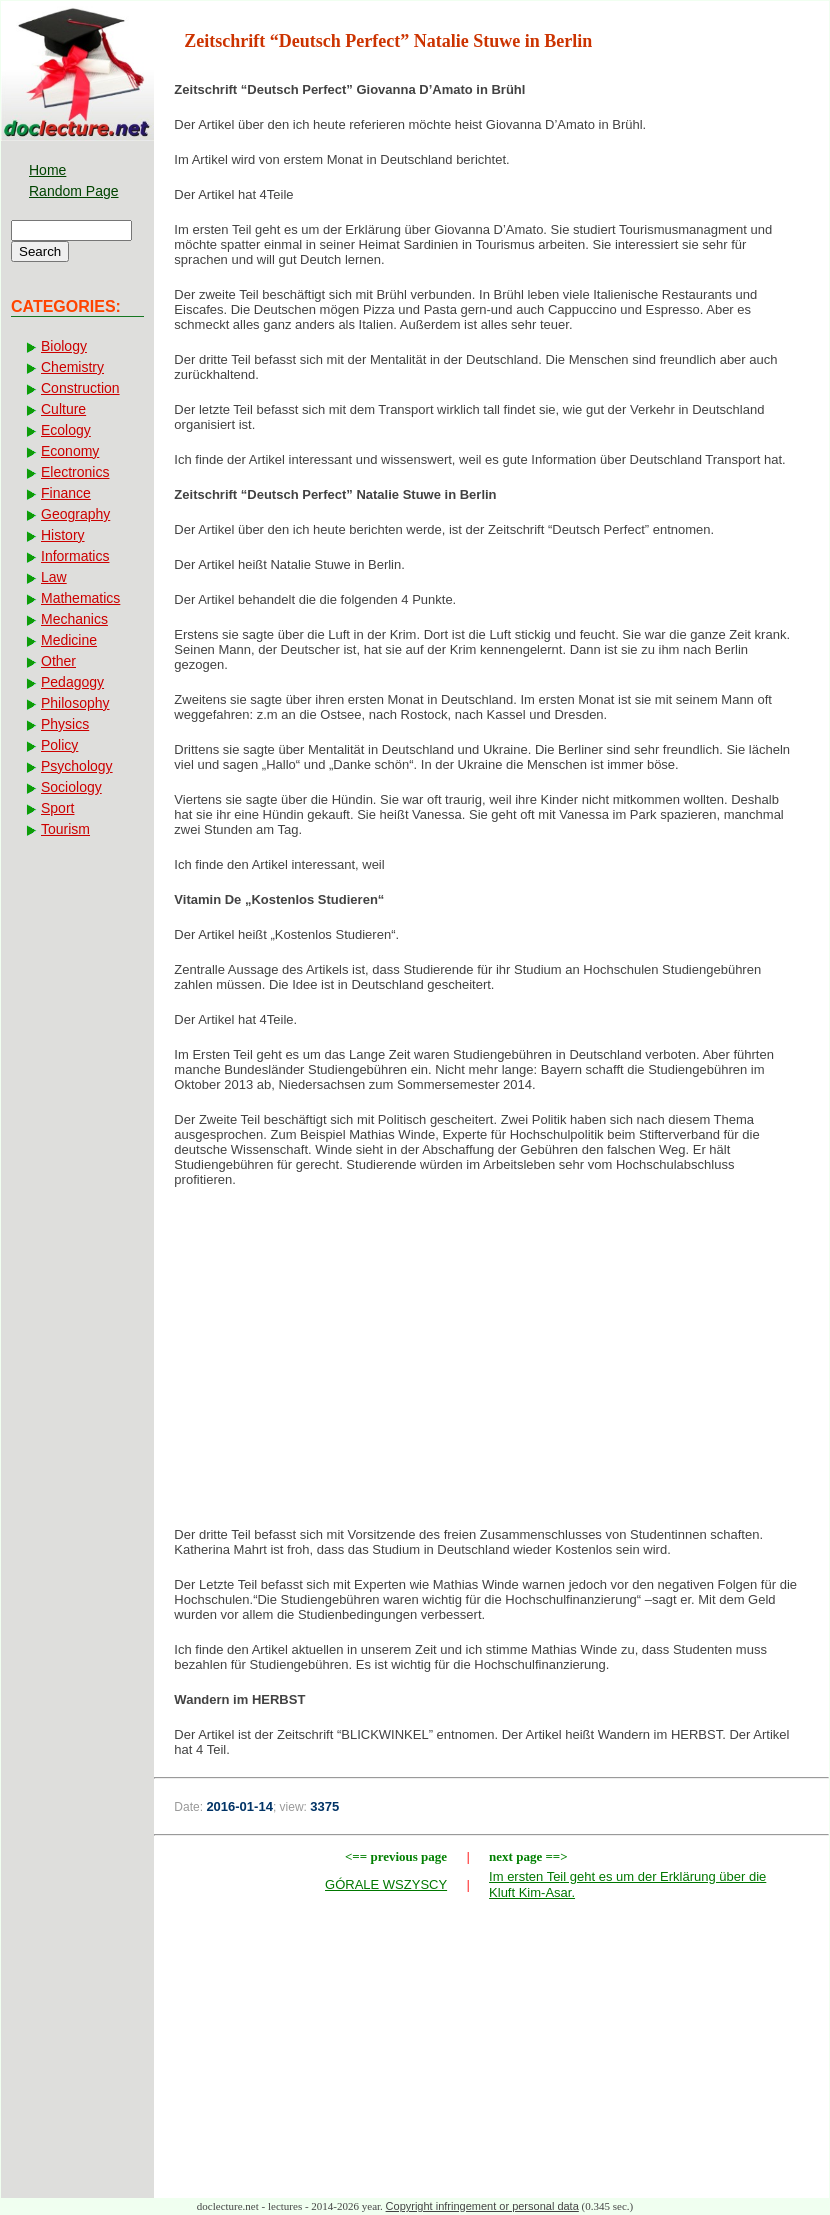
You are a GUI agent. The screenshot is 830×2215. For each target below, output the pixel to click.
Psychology (77, 766)
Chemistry (72, 367)
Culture (63, 409)
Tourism (65, 829)
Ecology (66, 430)
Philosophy (75, 703)
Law (54, 577)
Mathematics (80, 598)
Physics (65, 724)
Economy (70, 451)
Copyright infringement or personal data (482, 2206)
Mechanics (74, 619)
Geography (75, 514)
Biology (64, 346)
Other (58, 661)
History (63, 535)
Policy (59, 745)
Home (47, 170)
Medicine (69, 640)
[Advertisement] (491, 1363)
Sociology (71, 787)
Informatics (75, 556)
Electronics (75, 472)
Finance (66, 493)
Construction (80, 388)
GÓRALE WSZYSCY (386, 1884)
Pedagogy (72, 682)
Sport (57, 808)
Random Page (74, 191)
